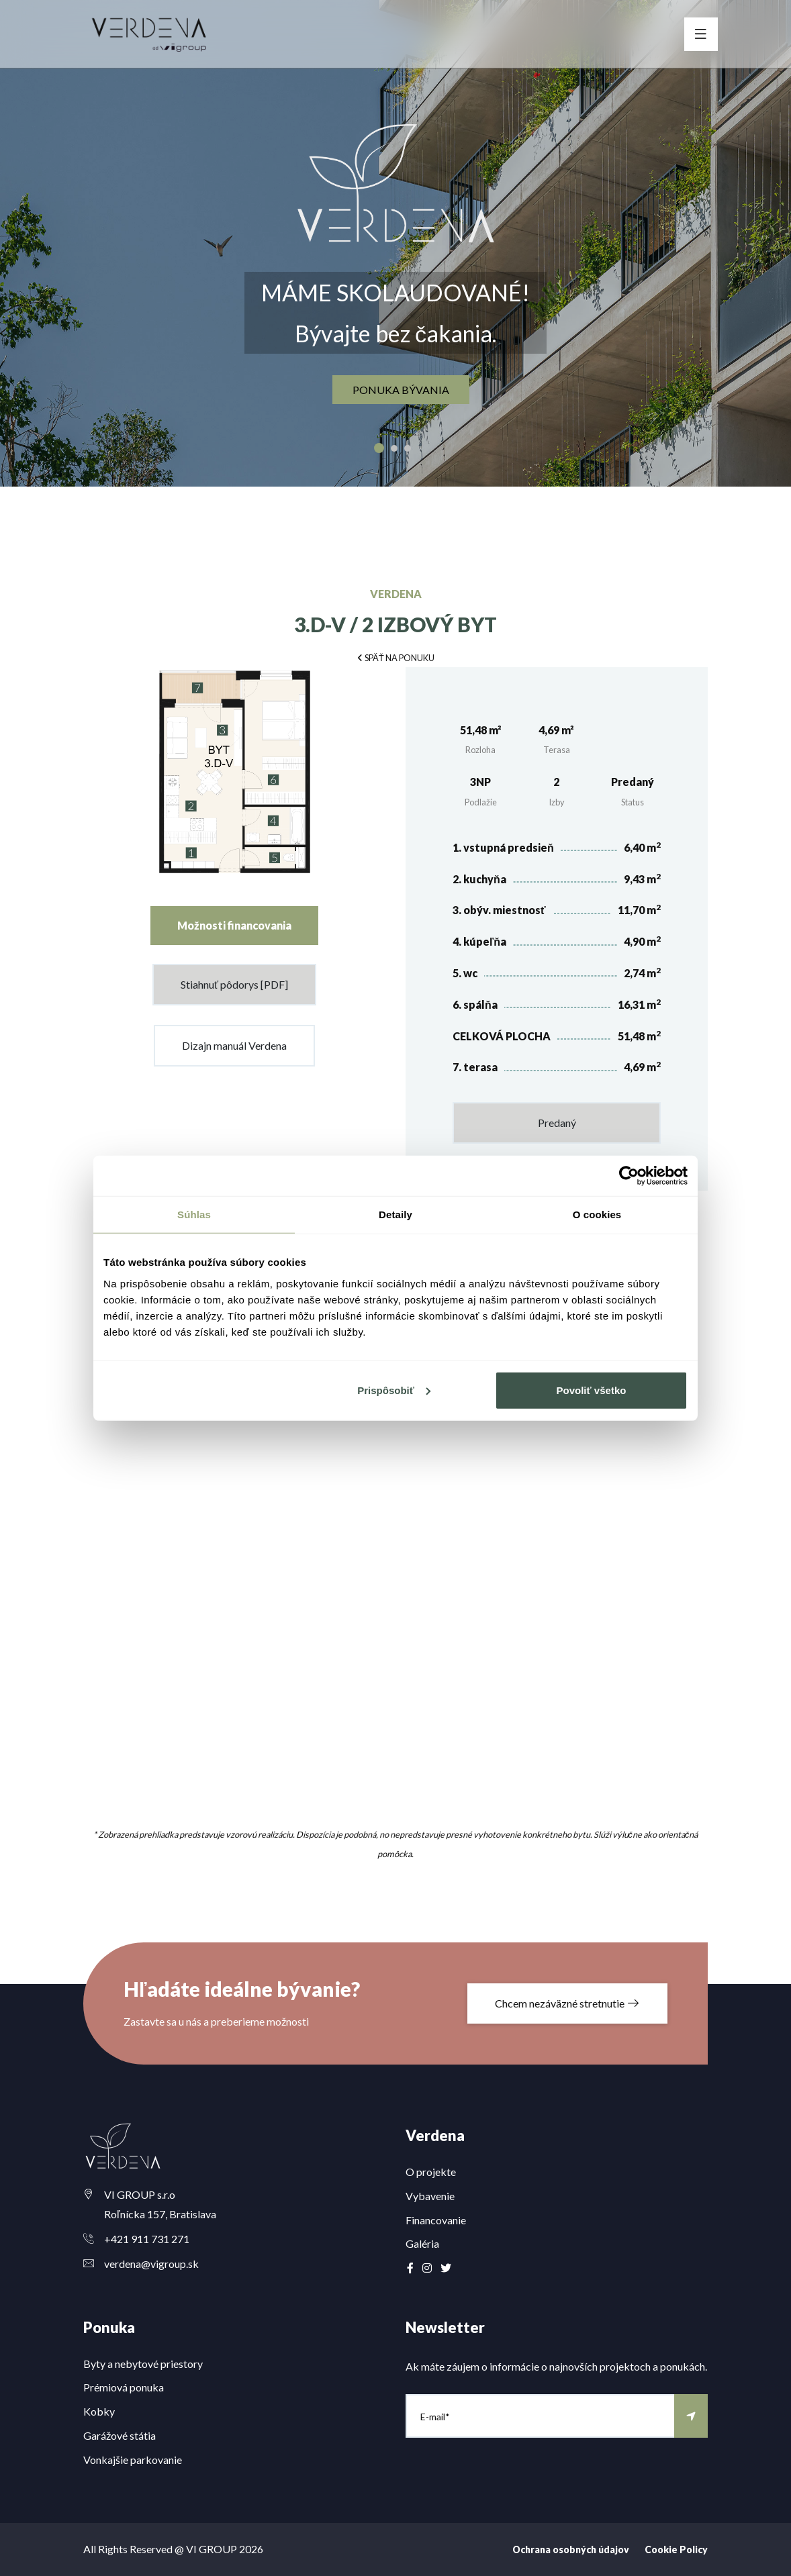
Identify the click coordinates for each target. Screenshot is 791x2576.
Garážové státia (119, 2435)
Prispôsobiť (393, 1389)
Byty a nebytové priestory (143, 2363)
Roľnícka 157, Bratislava (160, 2214)
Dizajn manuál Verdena (234, 1045)
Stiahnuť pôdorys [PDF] (234, 984)
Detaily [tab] (395, 1214)
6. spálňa (475, 1004)
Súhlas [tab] (194, 1214)
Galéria (422, 2243)
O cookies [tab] (597, 1214)
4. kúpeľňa (479, 941)
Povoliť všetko (591, 1389)
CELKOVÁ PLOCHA (502, 1036)
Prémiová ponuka (123, 2387)
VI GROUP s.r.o (139, 2194)
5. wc (465, 973)
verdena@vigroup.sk (151, 2263)
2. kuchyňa (479, 879)
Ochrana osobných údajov (570, 2549)
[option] (395, 243)
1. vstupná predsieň (503, 847)
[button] (395, 656)
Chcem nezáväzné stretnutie (567, 2003)
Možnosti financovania (234, 925)
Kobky (99, 2411)
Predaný (557, 1122)
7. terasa (475, 1066)
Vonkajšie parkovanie (132, 2459)
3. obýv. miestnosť (499, 909)
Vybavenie (430, 2195)
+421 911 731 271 (146, 2238)
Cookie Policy (676, 2549)
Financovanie (436, 2220)
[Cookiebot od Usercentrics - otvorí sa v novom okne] (629, 1176)
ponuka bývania (401, 390)
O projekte (431, 2171)
